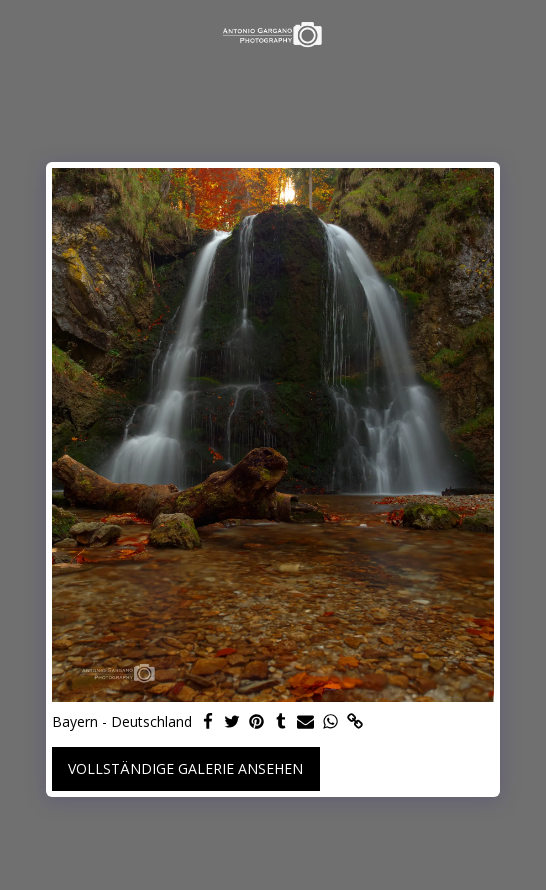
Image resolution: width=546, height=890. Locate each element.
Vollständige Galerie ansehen (185, 768)
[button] (22, 33)
